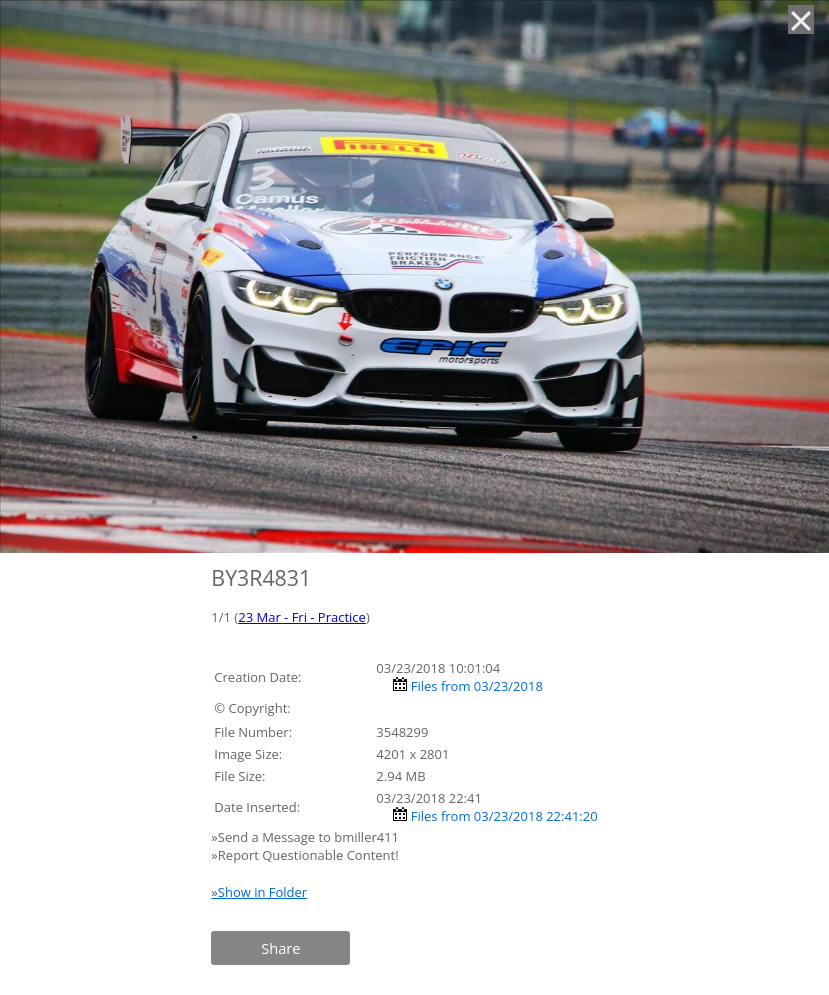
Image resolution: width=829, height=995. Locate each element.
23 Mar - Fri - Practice (302, 617)
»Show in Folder (259, 892)
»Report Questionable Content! (304, 855)
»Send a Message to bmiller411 (306, 837)
